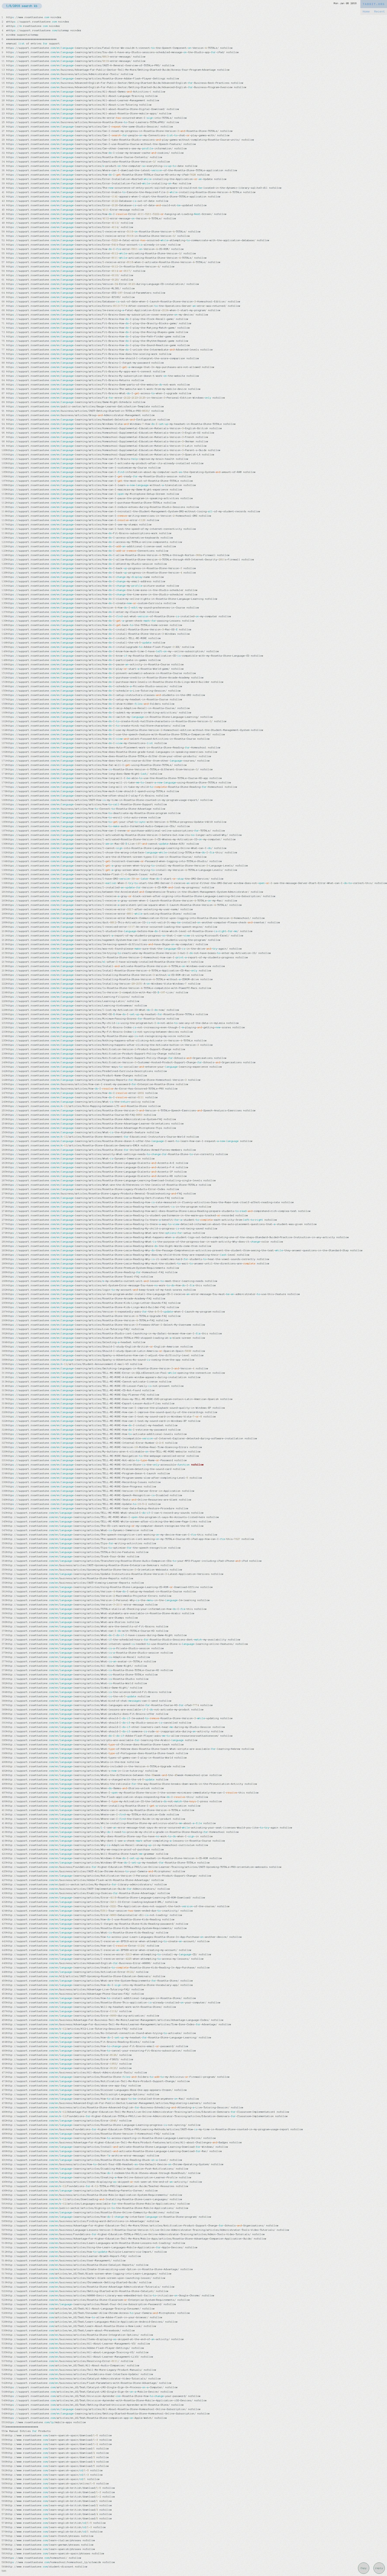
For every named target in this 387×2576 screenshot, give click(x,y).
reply (379, 2568)
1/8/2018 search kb (22, 6)
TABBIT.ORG (374, 4)
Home (366, 11)
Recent (379, 11)
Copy (364, 2568)
